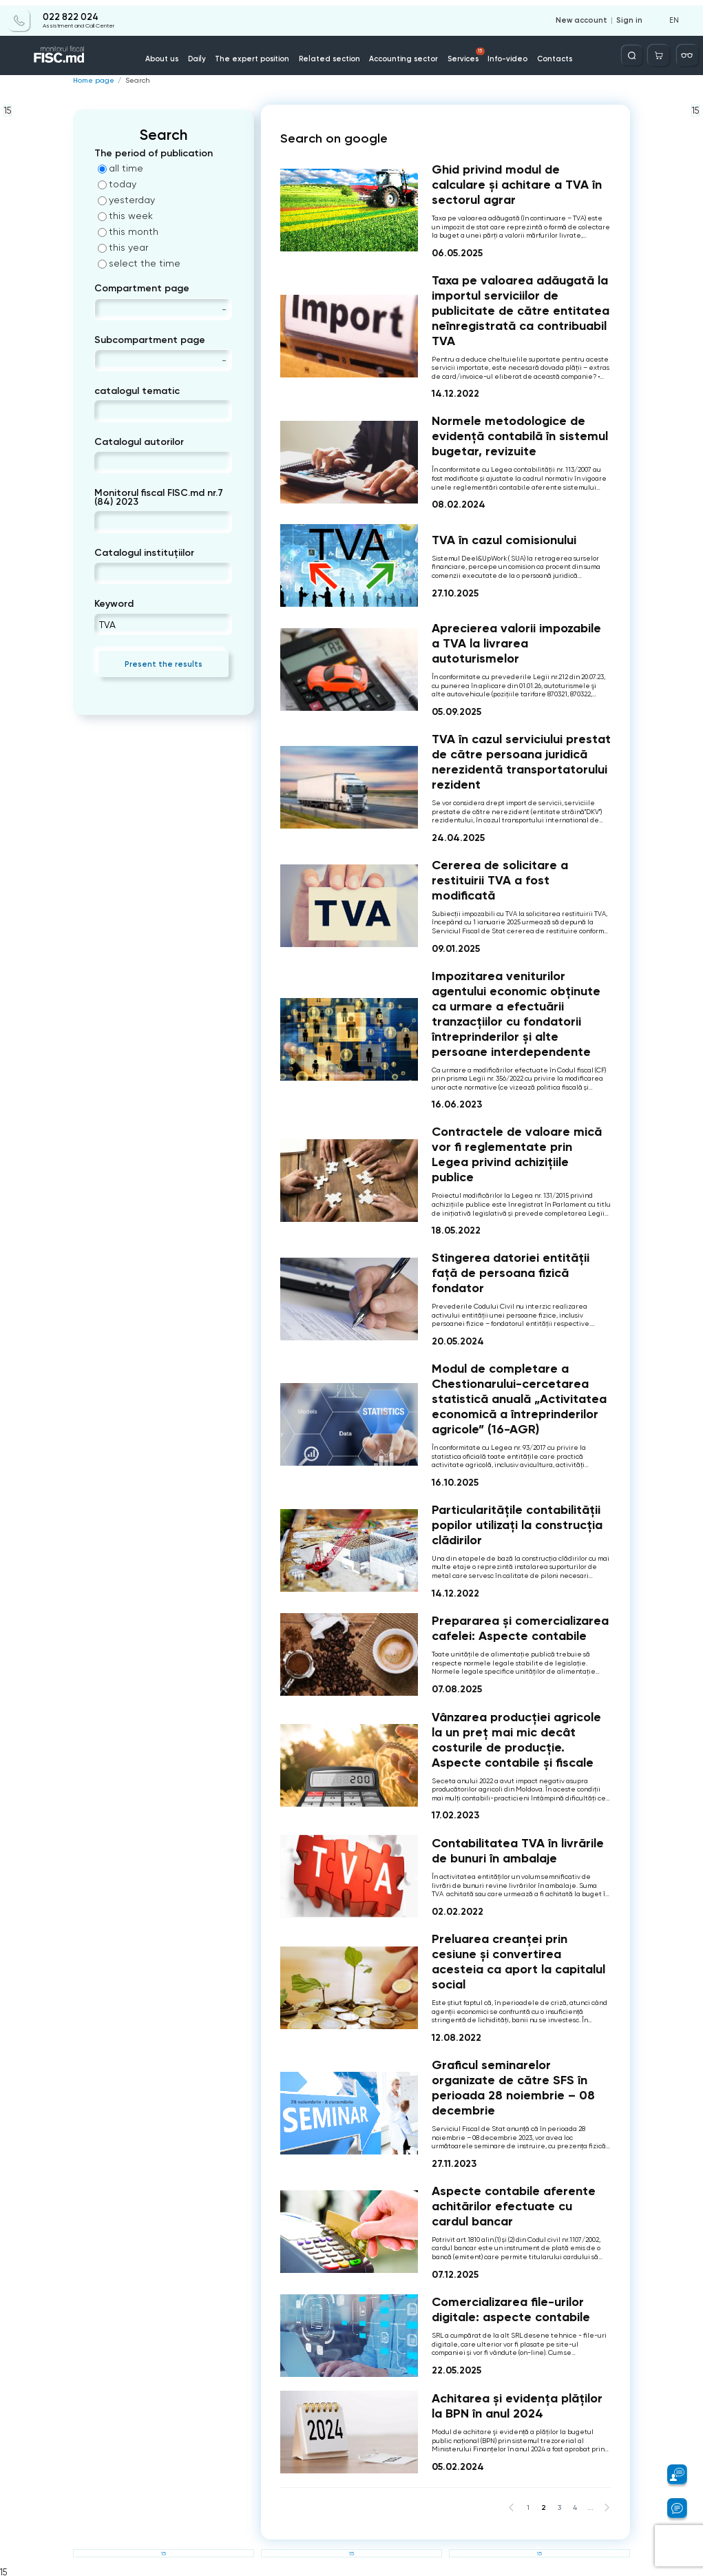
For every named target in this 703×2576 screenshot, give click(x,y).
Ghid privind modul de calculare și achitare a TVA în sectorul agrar (517, 184)
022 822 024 (70, 12)
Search (133, 80)
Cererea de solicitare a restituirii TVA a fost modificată (500, 879)
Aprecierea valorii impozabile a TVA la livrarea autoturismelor (516, 643)
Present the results (163, 663)
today (117, 183)
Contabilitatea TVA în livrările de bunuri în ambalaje (518, 1850)
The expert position (262, 54)
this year (123, 247)
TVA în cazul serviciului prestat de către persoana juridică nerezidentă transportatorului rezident (521, 761)
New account (586, 15)
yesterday (126, 199)
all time (120, 168)
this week (125, 215)
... (591, 2506)
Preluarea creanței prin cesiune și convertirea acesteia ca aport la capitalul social (518, 1961)
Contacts (543, 54)
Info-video (499, 54)
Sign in (630, 15)
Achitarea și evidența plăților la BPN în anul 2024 (517, 2406)
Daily (211, 54)
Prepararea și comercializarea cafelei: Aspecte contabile (520, 1628)
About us (178, 54)
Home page (91, 80)
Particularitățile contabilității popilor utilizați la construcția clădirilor (517, 1524)
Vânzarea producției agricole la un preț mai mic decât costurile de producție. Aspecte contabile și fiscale (516, 1739)
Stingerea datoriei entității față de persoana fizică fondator (510, 1273)
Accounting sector (401, 54)
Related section (333, 54)
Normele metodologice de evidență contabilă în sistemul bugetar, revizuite (520, 436)
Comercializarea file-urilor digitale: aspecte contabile (511, 2309)
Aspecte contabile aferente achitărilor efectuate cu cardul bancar (514, 2205)
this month (128, 231)
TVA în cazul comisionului (504, 539)
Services (460, 50)
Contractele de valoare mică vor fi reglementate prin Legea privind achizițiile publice (517, 1154)
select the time (139, 263)
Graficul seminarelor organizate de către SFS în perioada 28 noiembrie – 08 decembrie (513, 2087)
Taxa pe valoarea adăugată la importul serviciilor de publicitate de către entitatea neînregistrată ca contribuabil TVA (520, 310)
